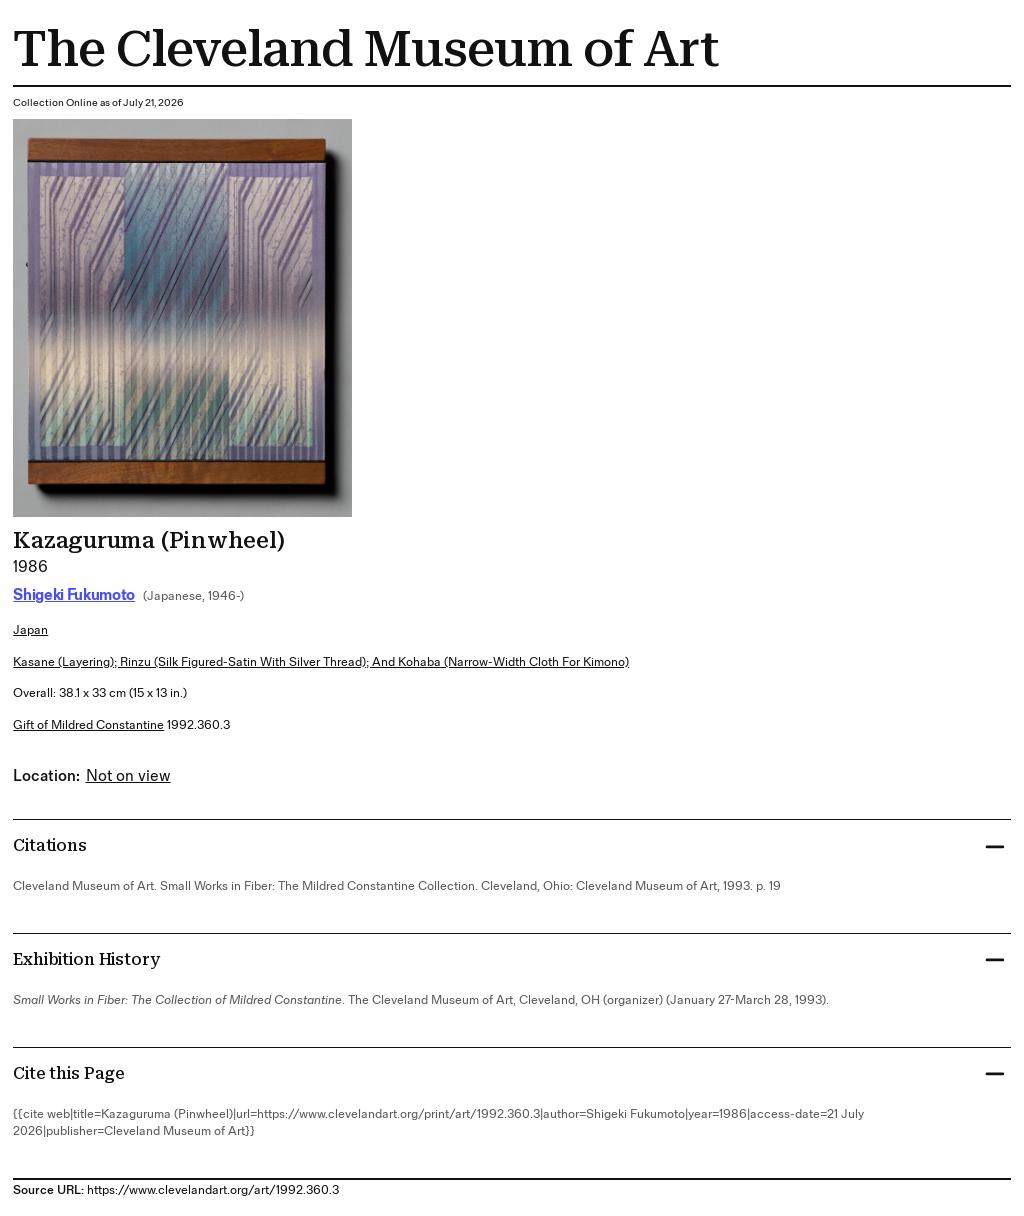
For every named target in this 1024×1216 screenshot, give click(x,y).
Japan (30, 630)
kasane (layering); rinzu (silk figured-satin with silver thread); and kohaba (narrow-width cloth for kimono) (321, 662)
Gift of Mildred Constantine (88, 725)
